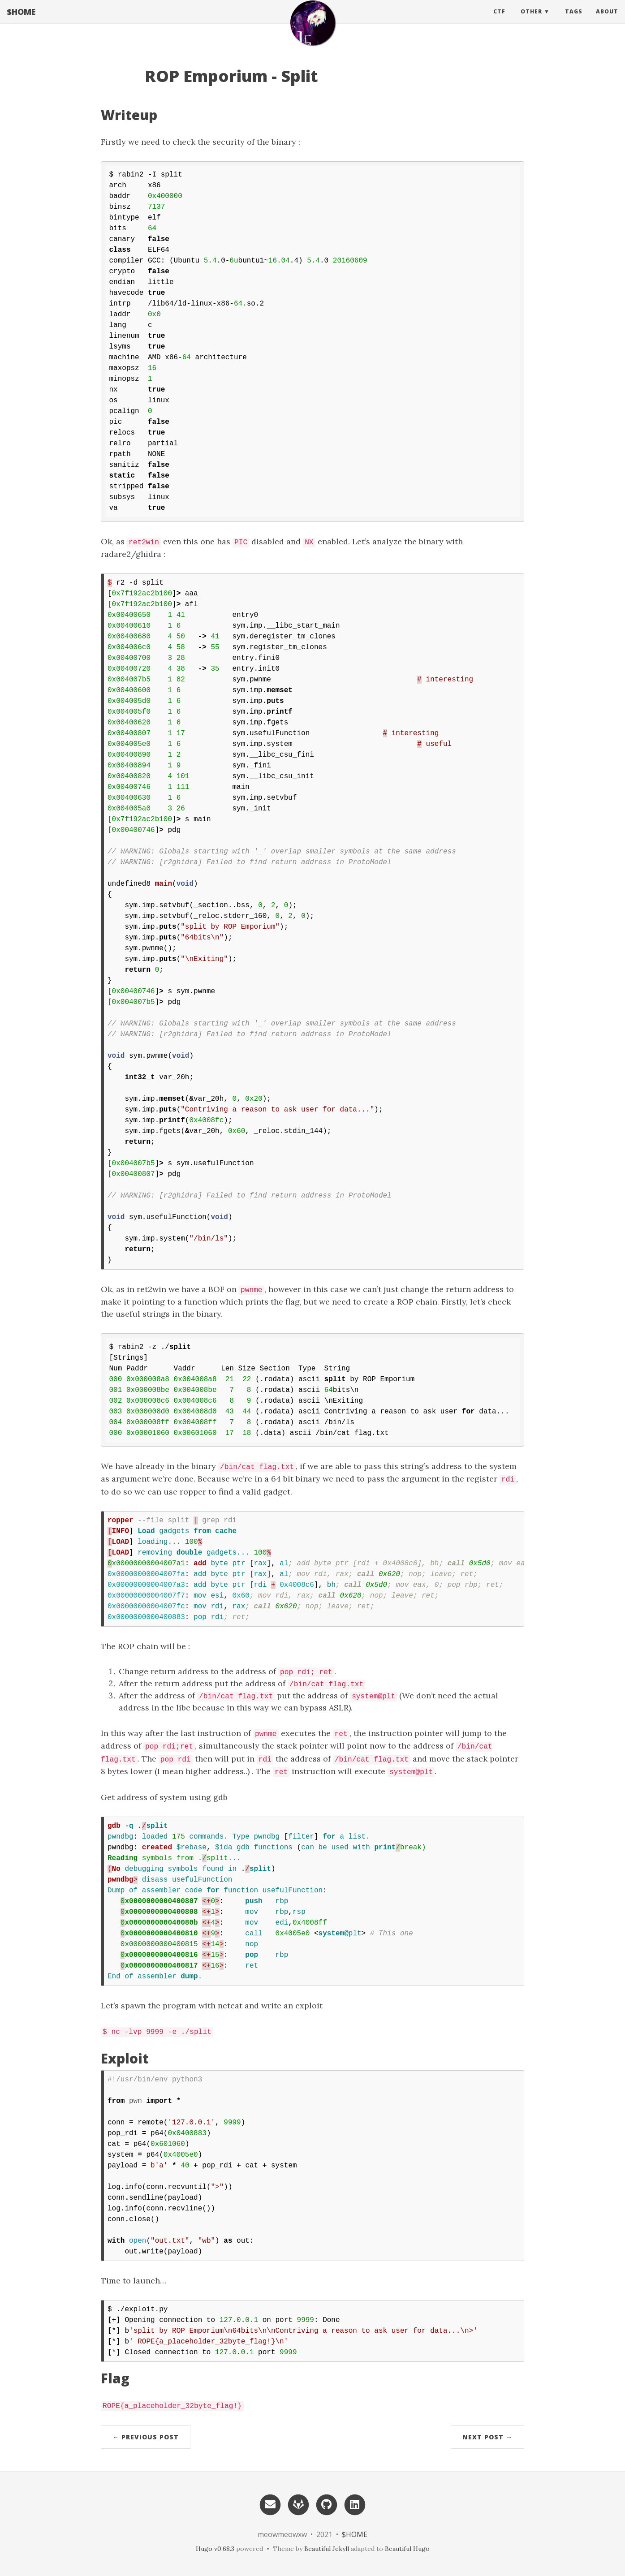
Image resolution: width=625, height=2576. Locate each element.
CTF (499, 20)
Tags (573, 20)
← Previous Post (145, 2437)
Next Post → (487, 2437)
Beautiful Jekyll (326, 2549)
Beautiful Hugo (407, 2549)
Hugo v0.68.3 (215, 2549)
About (607, 20)
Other (531, 20)
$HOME (21, 20)
